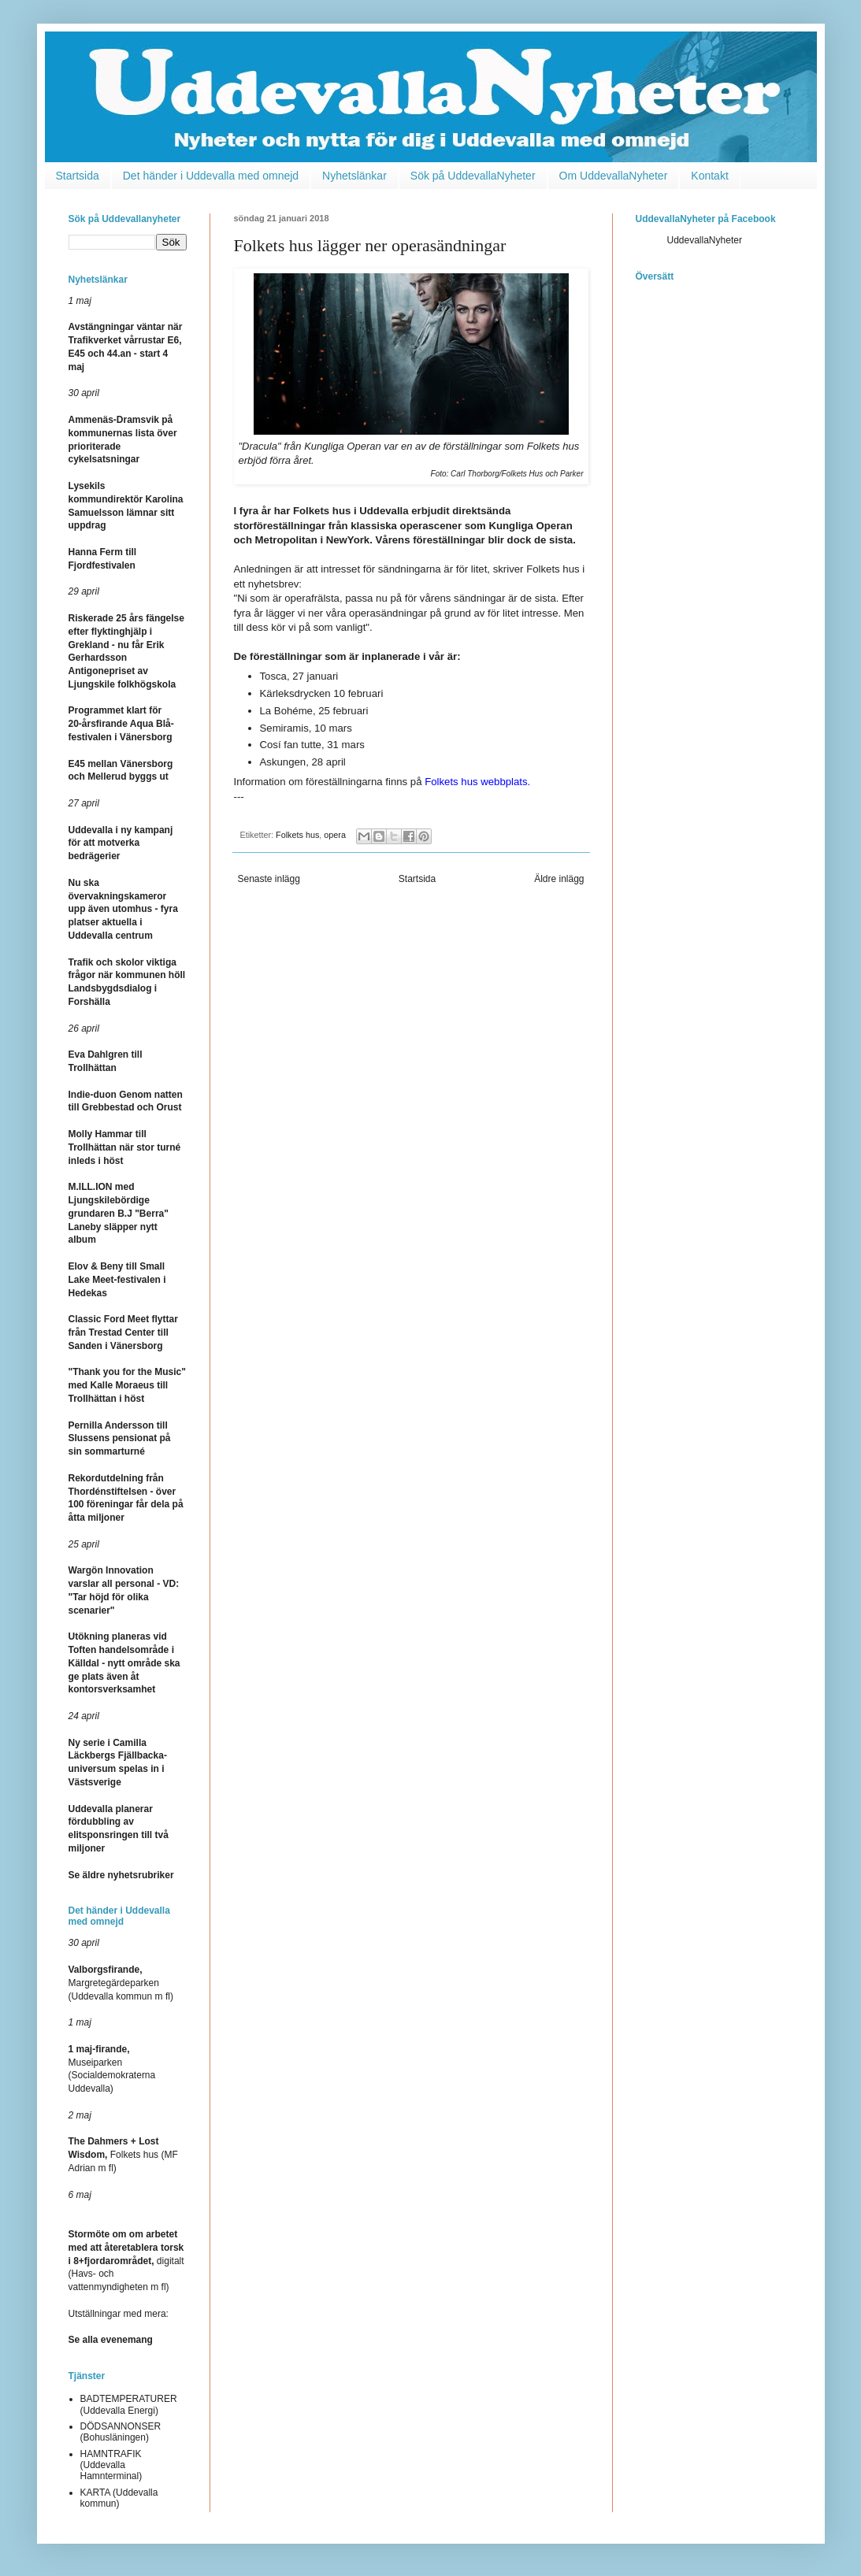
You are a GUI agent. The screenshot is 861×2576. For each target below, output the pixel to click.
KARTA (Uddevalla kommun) (119, 2498)
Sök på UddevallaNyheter (473, 175)
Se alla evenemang (111, 2339)
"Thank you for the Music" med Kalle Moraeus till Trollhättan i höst (127, 1385)
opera (335, 835)
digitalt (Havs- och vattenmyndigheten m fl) (126, 2260)
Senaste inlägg (269, 878)
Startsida (77, 175)
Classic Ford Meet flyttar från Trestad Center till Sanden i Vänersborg (123, 1332)
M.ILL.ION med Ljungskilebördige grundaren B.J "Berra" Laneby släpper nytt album (119, 1213)
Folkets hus (297, 835)
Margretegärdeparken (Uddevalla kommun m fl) (121, 1983)
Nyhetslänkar (354, 175)
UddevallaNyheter (704, 240)
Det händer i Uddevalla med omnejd (211, 175)
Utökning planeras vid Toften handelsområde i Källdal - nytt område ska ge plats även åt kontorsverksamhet (124, 1663)
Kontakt (709, 175)
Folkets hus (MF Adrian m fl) (123, 2155)
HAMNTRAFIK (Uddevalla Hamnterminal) (111, 2465)
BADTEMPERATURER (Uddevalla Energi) (128, 2404)
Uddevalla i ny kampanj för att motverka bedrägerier (121, 843)
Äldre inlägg (559, 878)
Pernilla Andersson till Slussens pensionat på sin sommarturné (120, 1439)
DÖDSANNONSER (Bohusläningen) (120, 2432)
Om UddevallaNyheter (613, 175)
